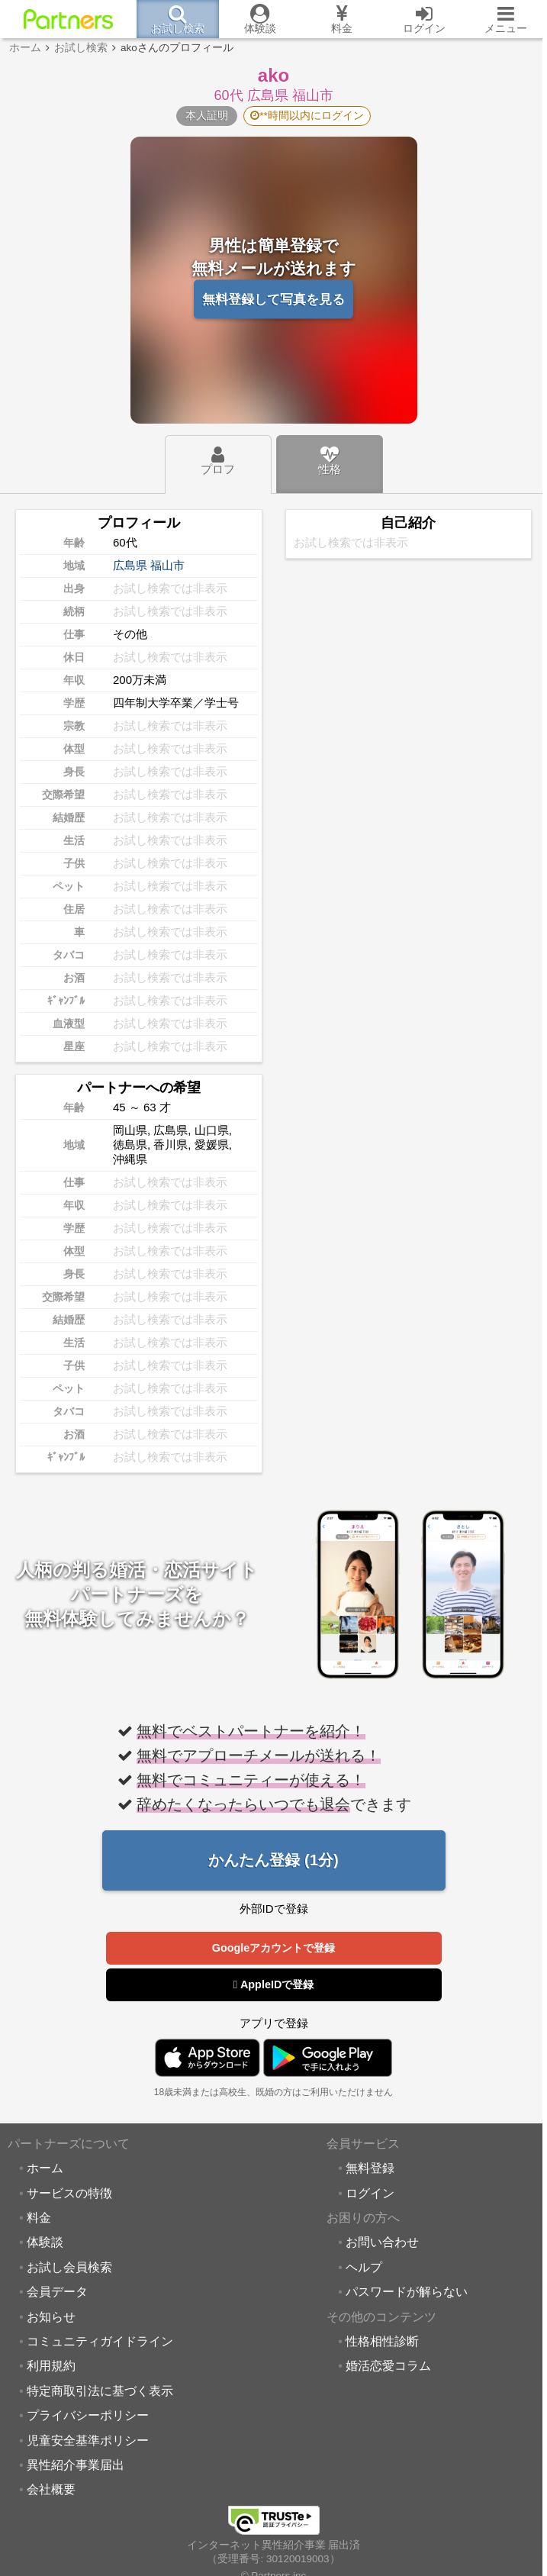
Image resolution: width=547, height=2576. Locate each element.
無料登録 (370, 2168)
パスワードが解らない (407, 2292)
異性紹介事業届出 (75, 2465)
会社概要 (51, 2490)
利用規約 (51, 2366)
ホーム (45, 2168)
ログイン (370, 2193)
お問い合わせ (382, 2242)
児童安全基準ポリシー (88, 2441)
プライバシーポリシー (88, 2416)
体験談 (45, 2242)
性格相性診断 (382, 2342)
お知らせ (51, 2317)
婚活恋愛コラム (388, 2366)
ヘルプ (364, 2268)
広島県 (130, 565)
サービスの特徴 (69, 2193)
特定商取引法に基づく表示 (100, 2391)
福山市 (167, 565)
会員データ (57, 2292)
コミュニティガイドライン (100, 2342)
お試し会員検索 (69, 2268)
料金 (39, 2218)
